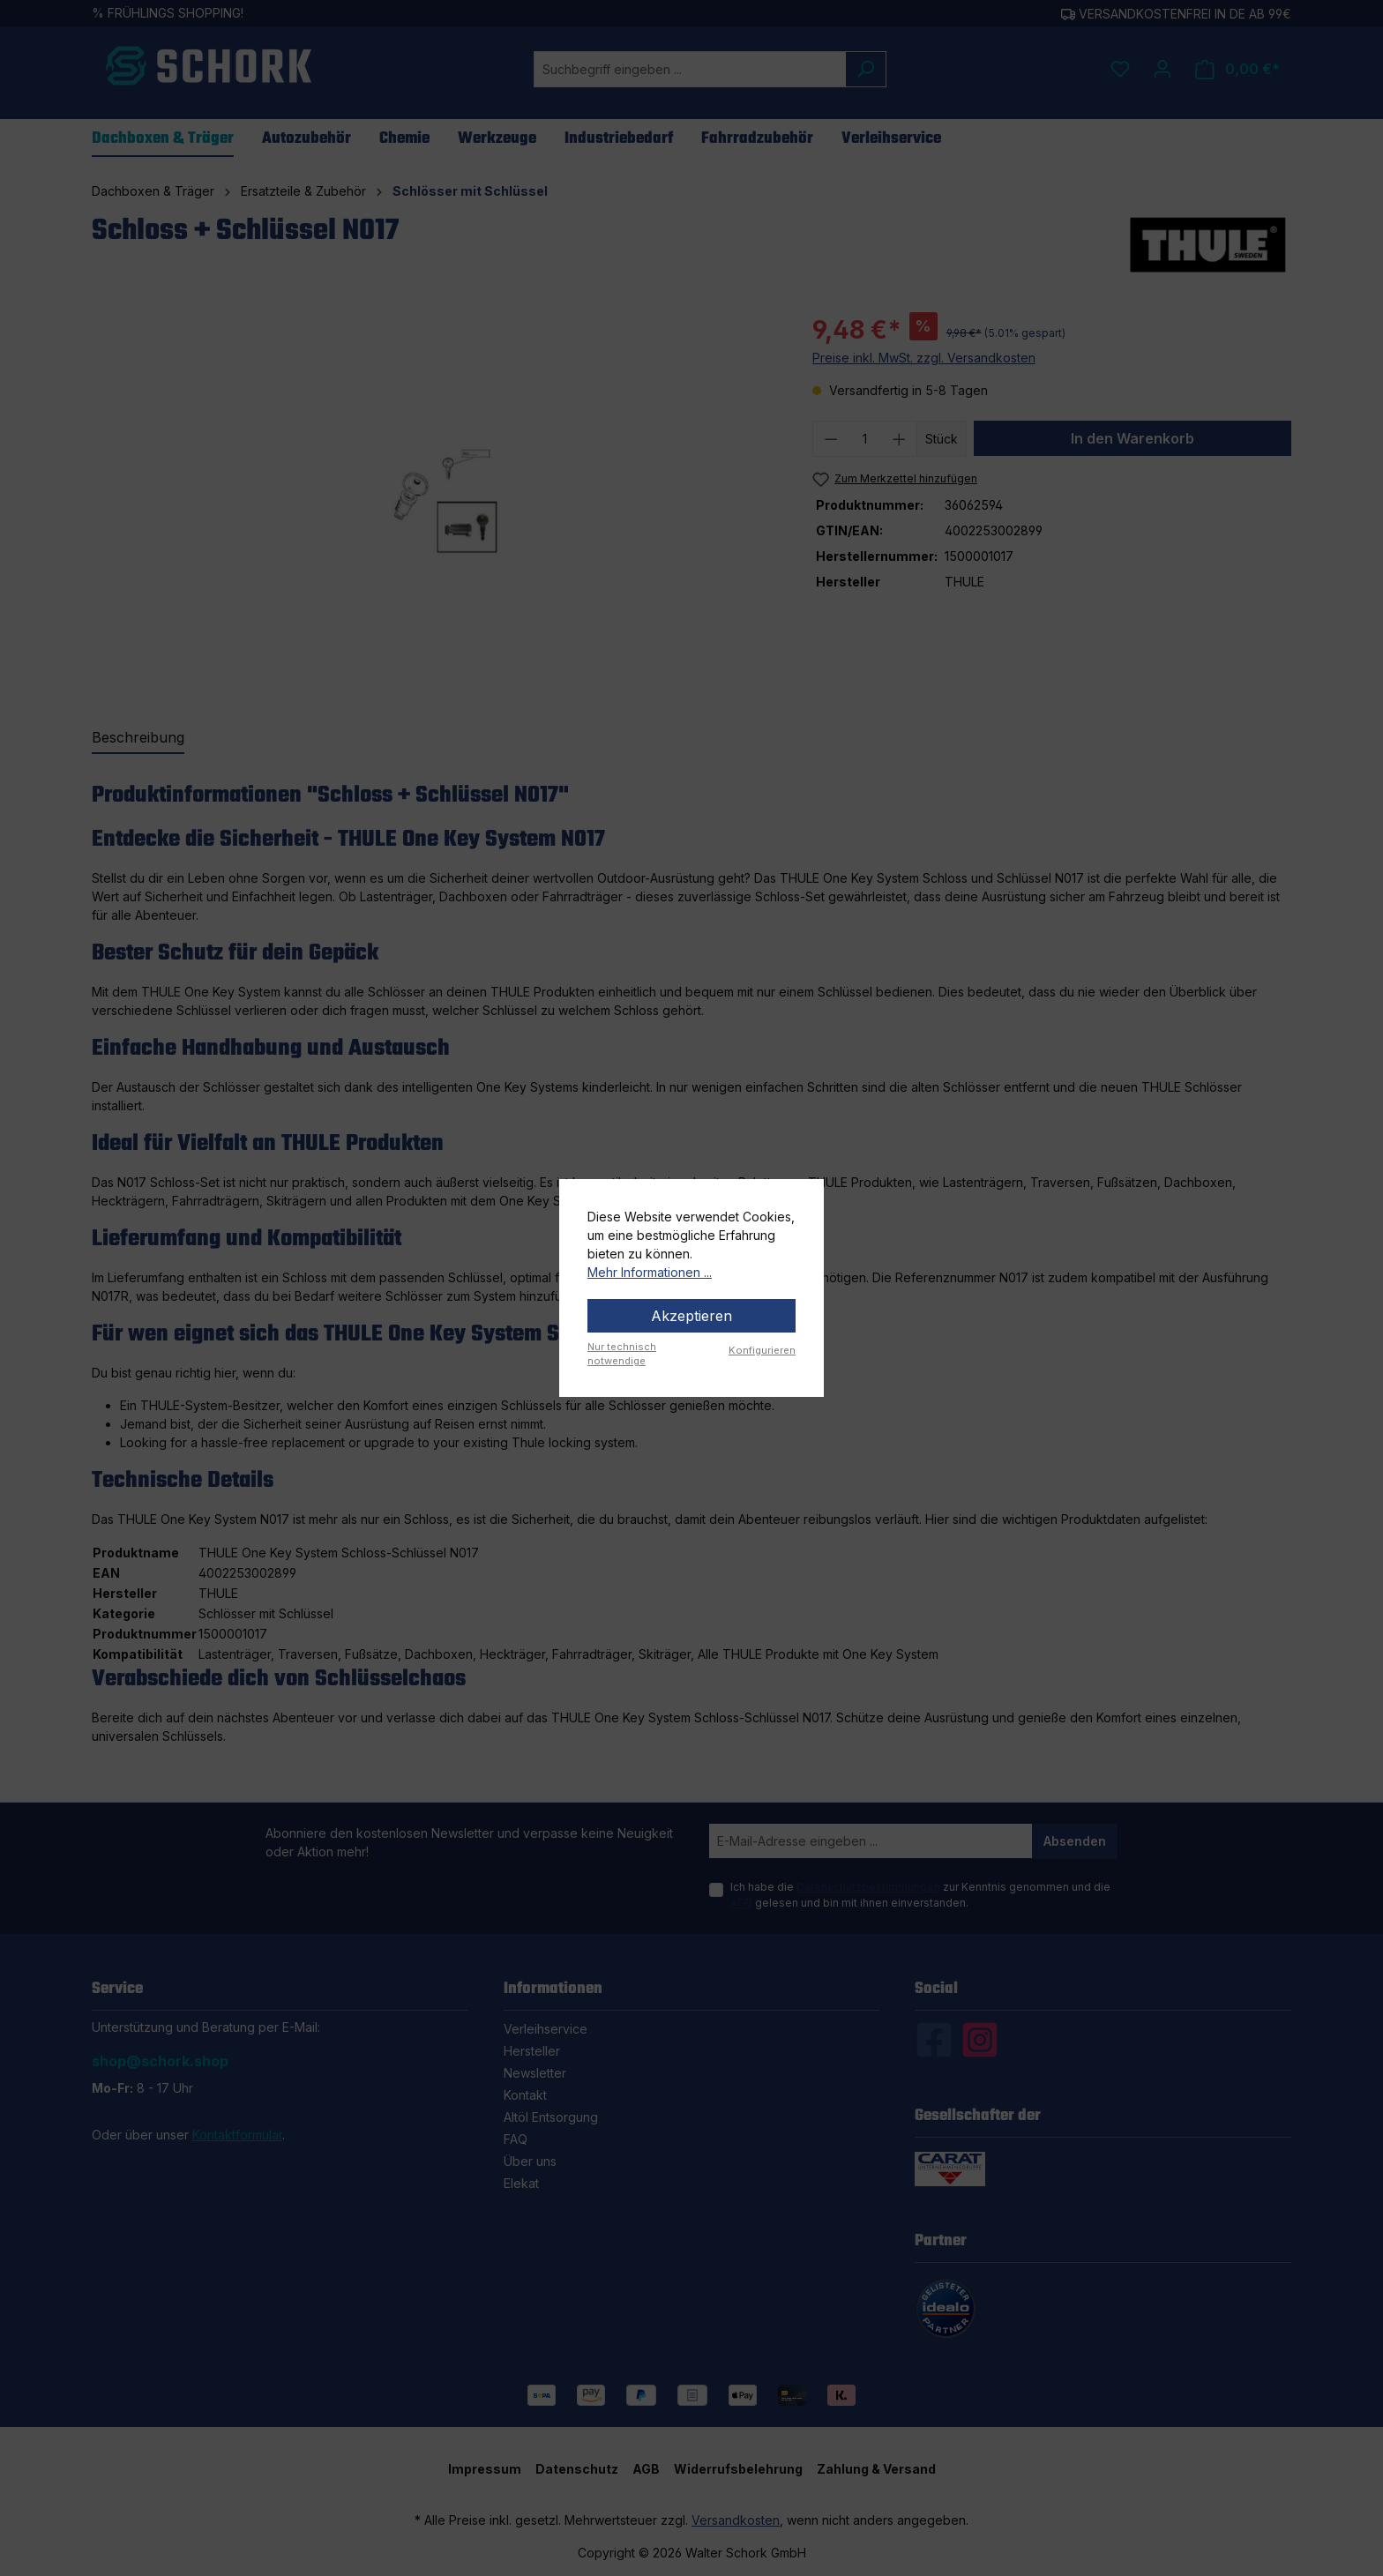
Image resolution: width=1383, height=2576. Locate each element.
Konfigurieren (762, 1350)
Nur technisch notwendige (621, 1354)
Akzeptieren (691, 1316)
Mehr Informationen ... (649, 1272)
